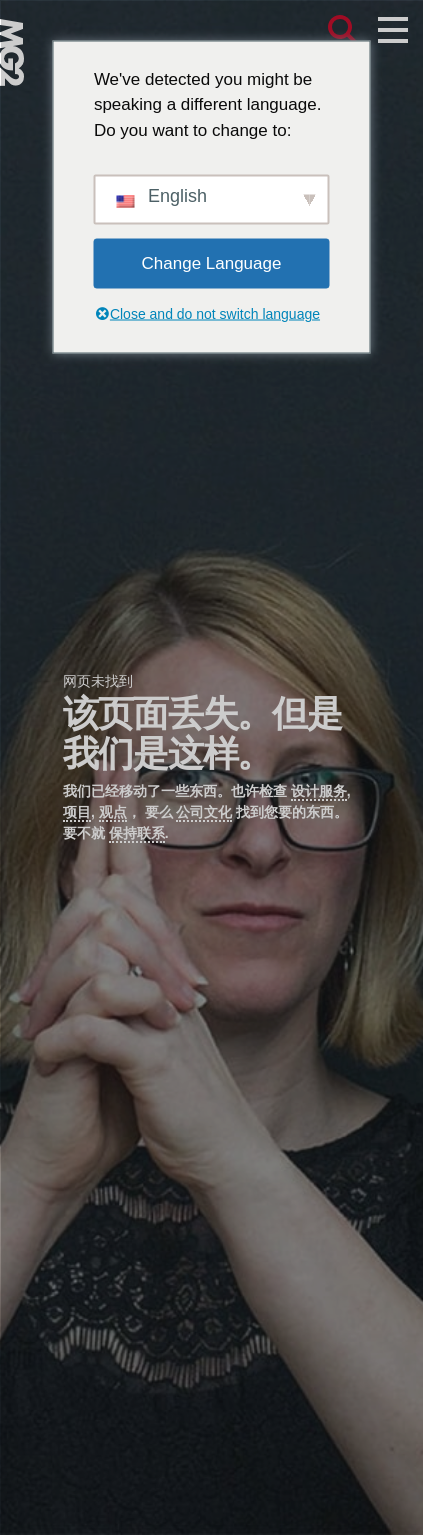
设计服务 (319, 791)
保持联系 (137, 833)
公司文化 (204, 812)
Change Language (212, 263)
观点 (113, 812)
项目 (77, 812)
